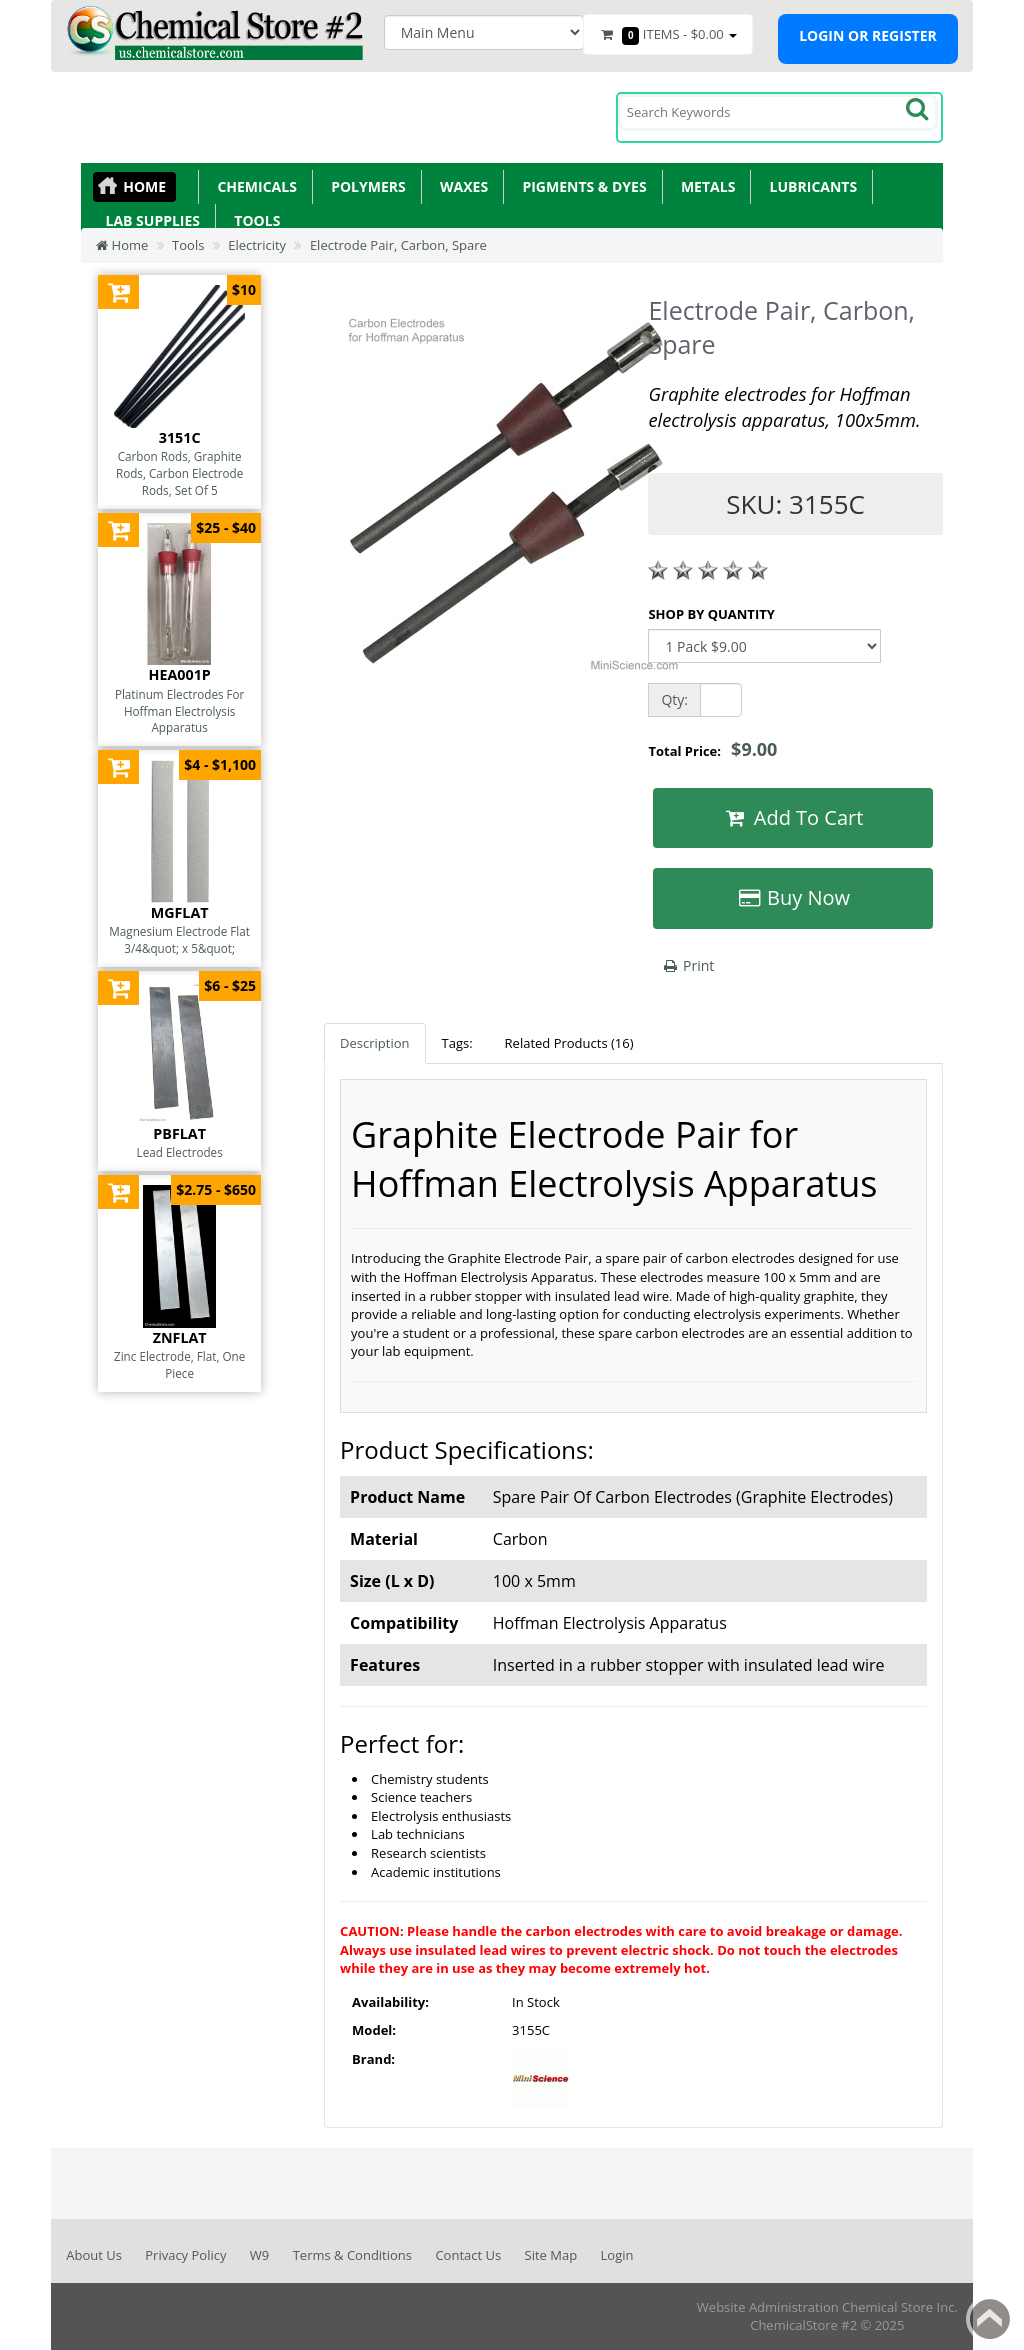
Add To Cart (793, 817)
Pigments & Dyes (581, 186)
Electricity (257, 245)
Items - (668, 35)
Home (144, 186)
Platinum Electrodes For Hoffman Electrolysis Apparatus (180, 710)
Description (374, 1043)
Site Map (551, 2255)
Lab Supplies (149, 220)
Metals (705, 186)
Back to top (990, 2319)
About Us (94, 2255)
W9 (259, 2255)
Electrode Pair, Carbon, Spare (398, 245)
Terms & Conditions (352, 2255)
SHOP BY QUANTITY (711, 614)
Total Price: (712, 749)
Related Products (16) (569, 1043)
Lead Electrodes (180, 1152)
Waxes (460, 186)
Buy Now (793, 897)
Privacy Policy (185, 2255)
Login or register (868, 35)
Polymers (365, 186)
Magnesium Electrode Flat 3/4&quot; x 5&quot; (179, 939)
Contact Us (468, 2255)
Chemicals (253, 186)
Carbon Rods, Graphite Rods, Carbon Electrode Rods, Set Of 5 (179, 472)
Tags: (457, 1043)
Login (617, 2255)
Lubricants (809, 186)
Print (687, 965)
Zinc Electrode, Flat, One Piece (179, 1364)
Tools (253, 220)
